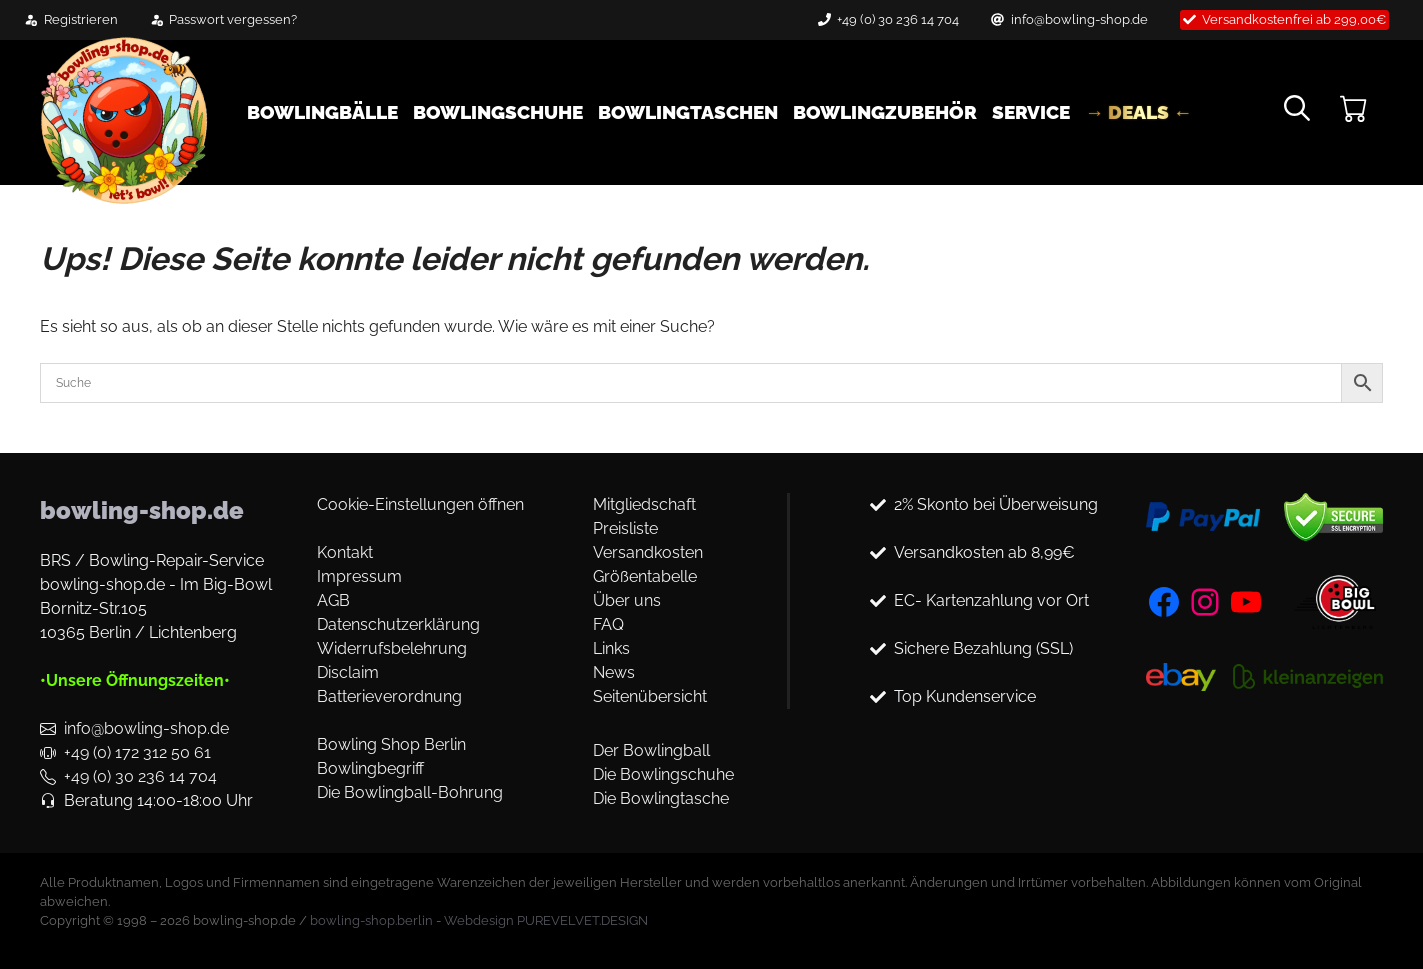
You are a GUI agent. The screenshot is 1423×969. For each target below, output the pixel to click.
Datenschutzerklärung (398, 624)
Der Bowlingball (651, 750)
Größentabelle (645, 576)
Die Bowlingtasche (661, 798)
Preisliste (625, 528)
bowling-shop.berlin (371, 920)
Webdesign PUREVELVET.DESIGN (546, 920)
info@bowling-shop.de (1079, 19)
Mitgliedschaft (644, 504)
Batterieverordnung (389, 696)
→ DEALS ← (1138, 112)
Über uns (627, 600)
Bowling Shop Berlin (391, 744)
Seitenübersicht (650, 696)
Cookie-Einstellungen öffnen (420, 504)
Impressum (359, 576)
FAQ (608, 624)
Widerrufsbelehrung (392, 648)
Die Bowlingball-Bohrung (410, 792)
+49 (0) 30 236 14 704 (898, 19)
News (614, 672)
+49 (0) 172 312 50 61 (137, 752)
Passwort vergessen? (233, 19)
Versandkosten (648, 552)
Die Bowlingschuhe (663, 774)
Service (1031, 112)
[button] (1297, 112)
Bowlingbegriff (370, 768)
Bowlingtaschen (688, 112)
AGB (333, 600)
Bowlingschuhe (498, 112)
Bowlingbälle (322, 112)
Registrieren (81, 19)
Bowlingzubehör (885, 112)
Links (611, 648)
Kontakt (345, 552)
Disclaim (348, 672)
